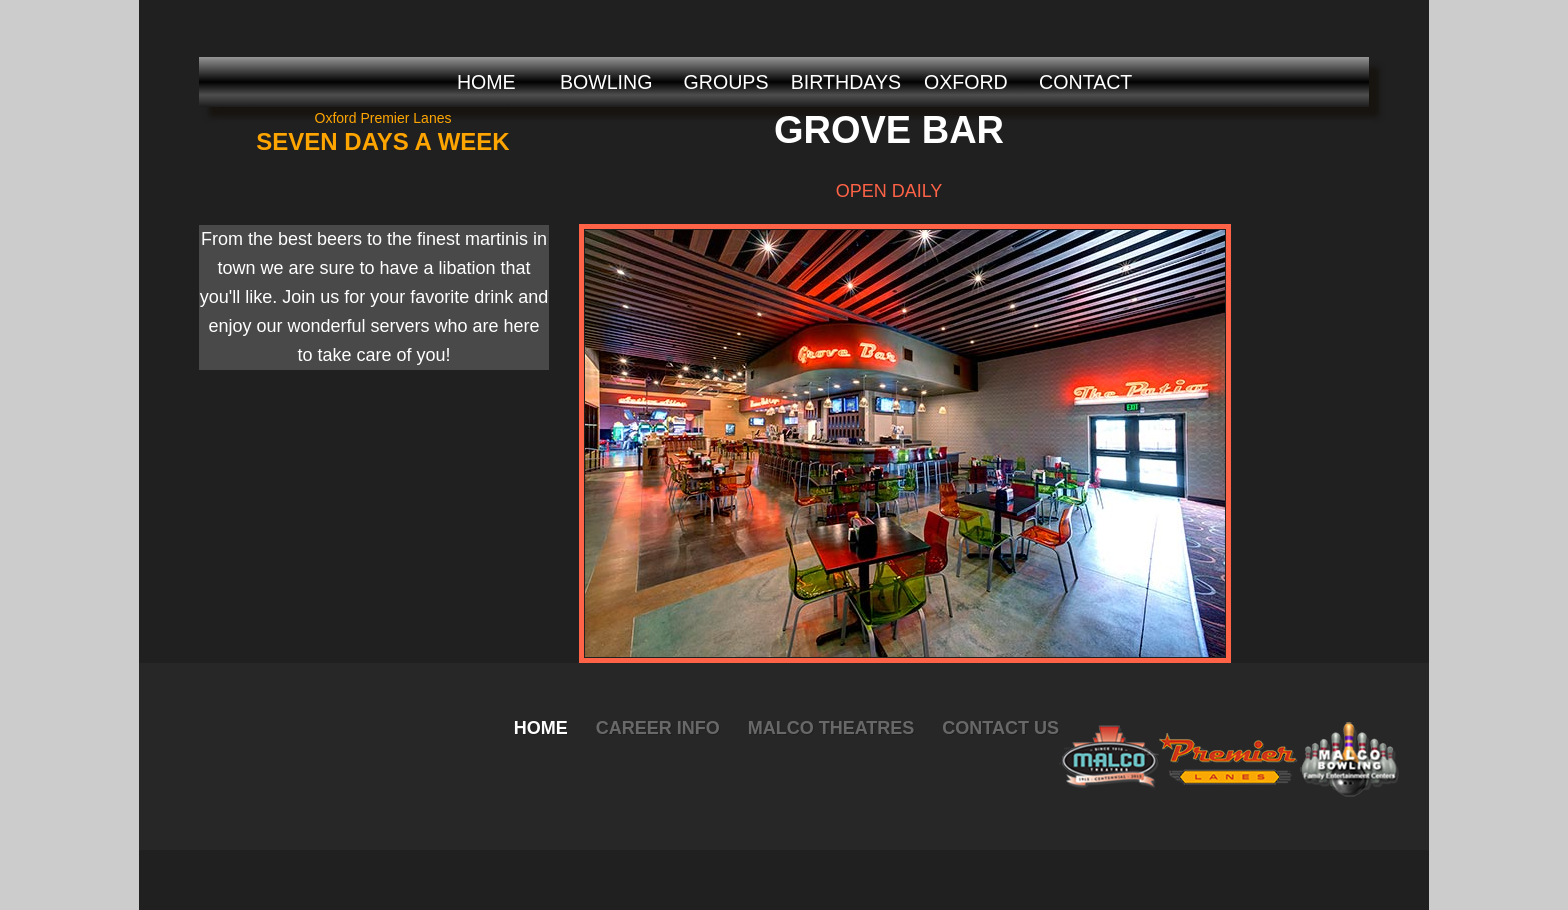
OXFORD (966, 82)
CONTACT (1085, 82)
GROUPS (726, 82)
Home (541, 728)
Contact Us (1000, 728)
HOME (486, 82)
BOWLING (606, 82)
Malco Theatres (831, 728)
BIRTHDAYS (846, 82)
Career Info (658, 728)
